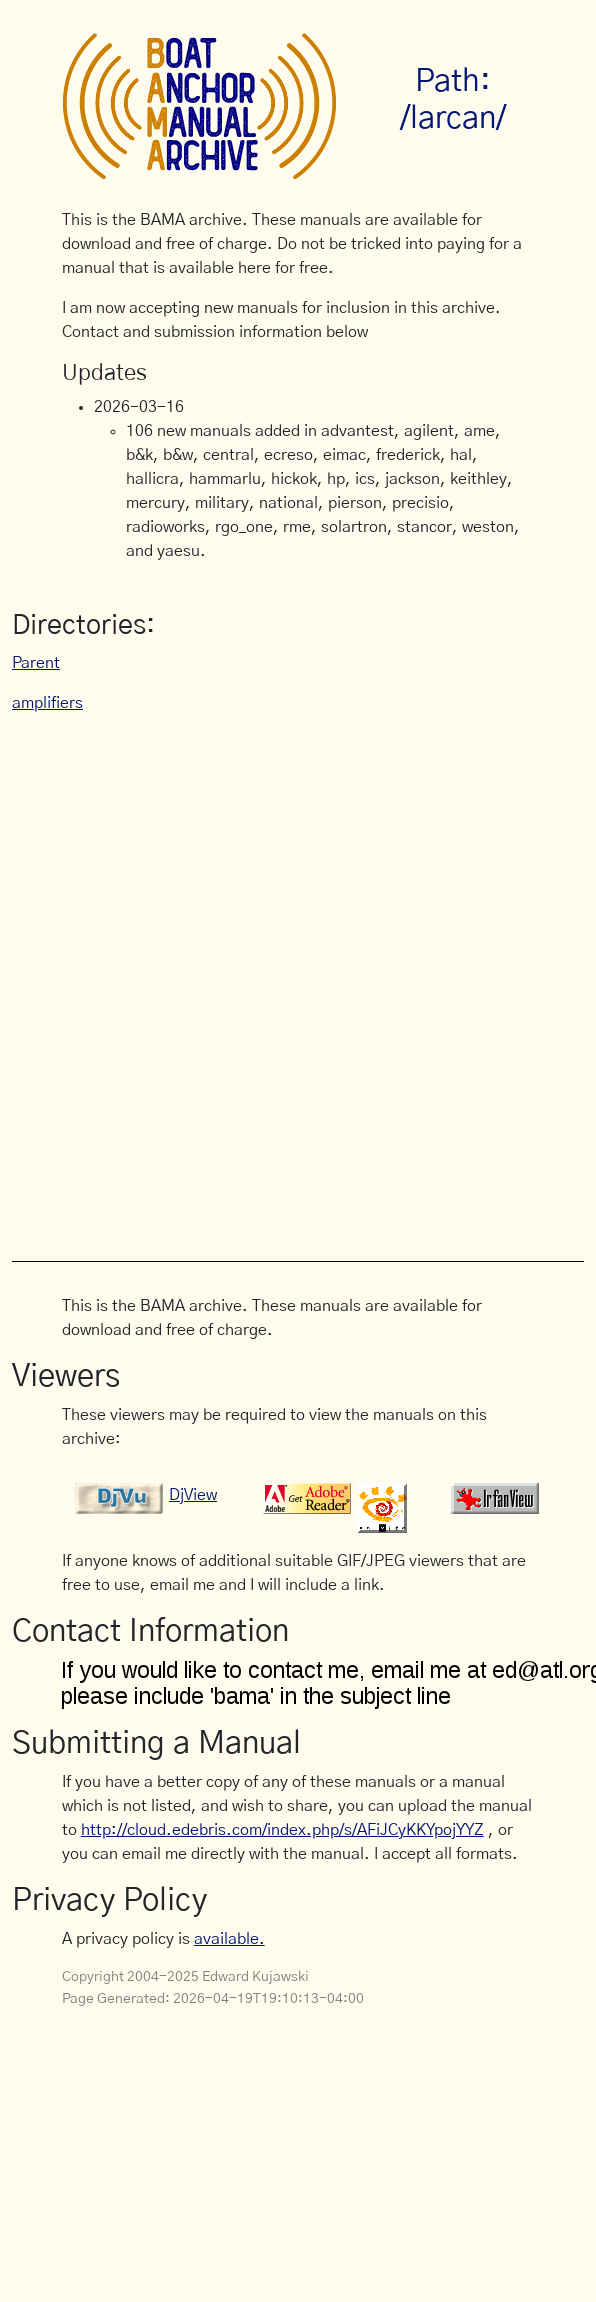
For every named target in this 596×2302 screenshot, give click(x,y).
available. (229, 1939)
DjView (193, 1495)
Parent (36, 663)
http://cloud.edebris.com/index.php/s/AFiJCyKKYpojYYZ (282, 1830)
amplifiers (47, 703)
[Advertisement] (229, 976)
